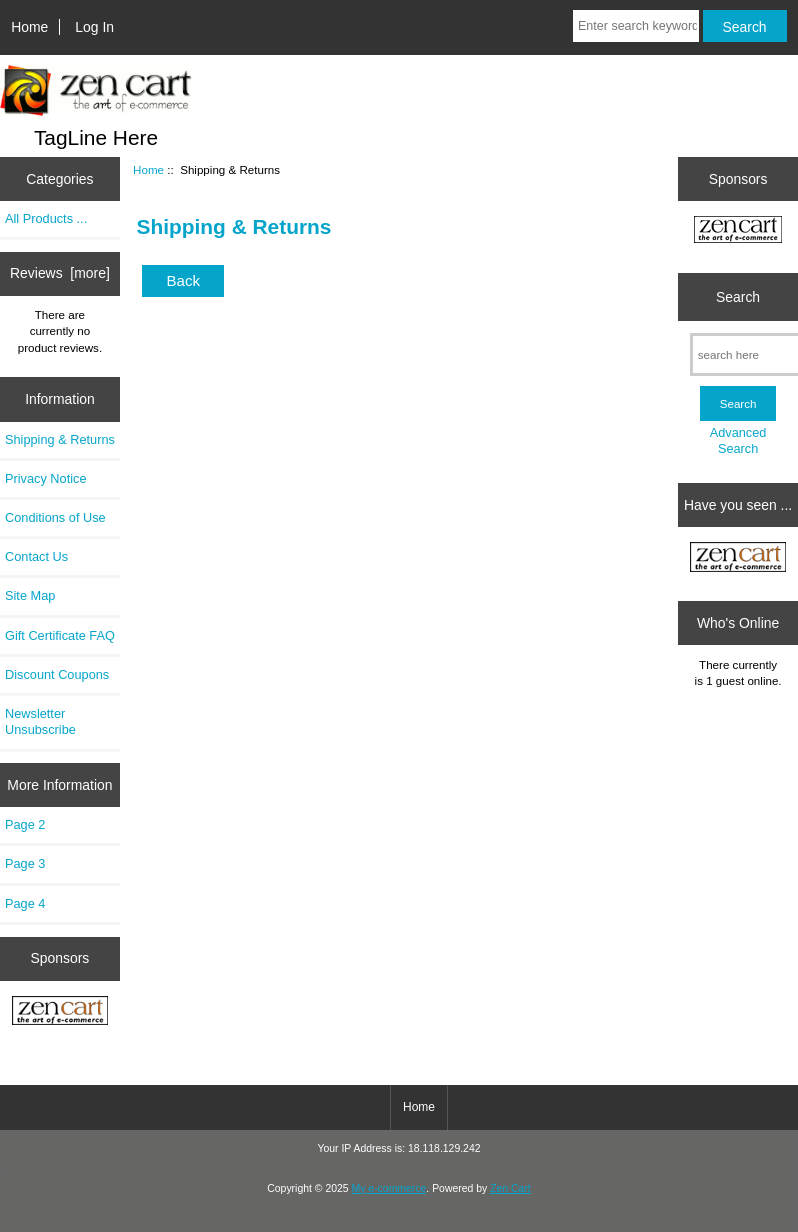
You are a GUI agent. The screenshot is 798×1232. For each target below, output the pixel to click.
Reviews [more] (60, 273)
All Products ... (46, 218)
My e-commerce (389, 1188)
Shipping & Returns (60, 439)
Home (29, 27)
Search (738, 297)
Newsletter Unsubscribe (40, 721)
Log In (94, 27)
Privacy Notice (45, 478)
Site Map (30, 595)
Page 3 (25, 863)
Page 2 (25, 824)
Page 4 (25, 903)
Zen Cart (510, 1188)
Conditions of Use (55, 517)
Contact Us (36, 556)
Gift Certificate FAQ (60, 635)
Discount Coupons (57, 674)
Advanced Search (738, 440)
